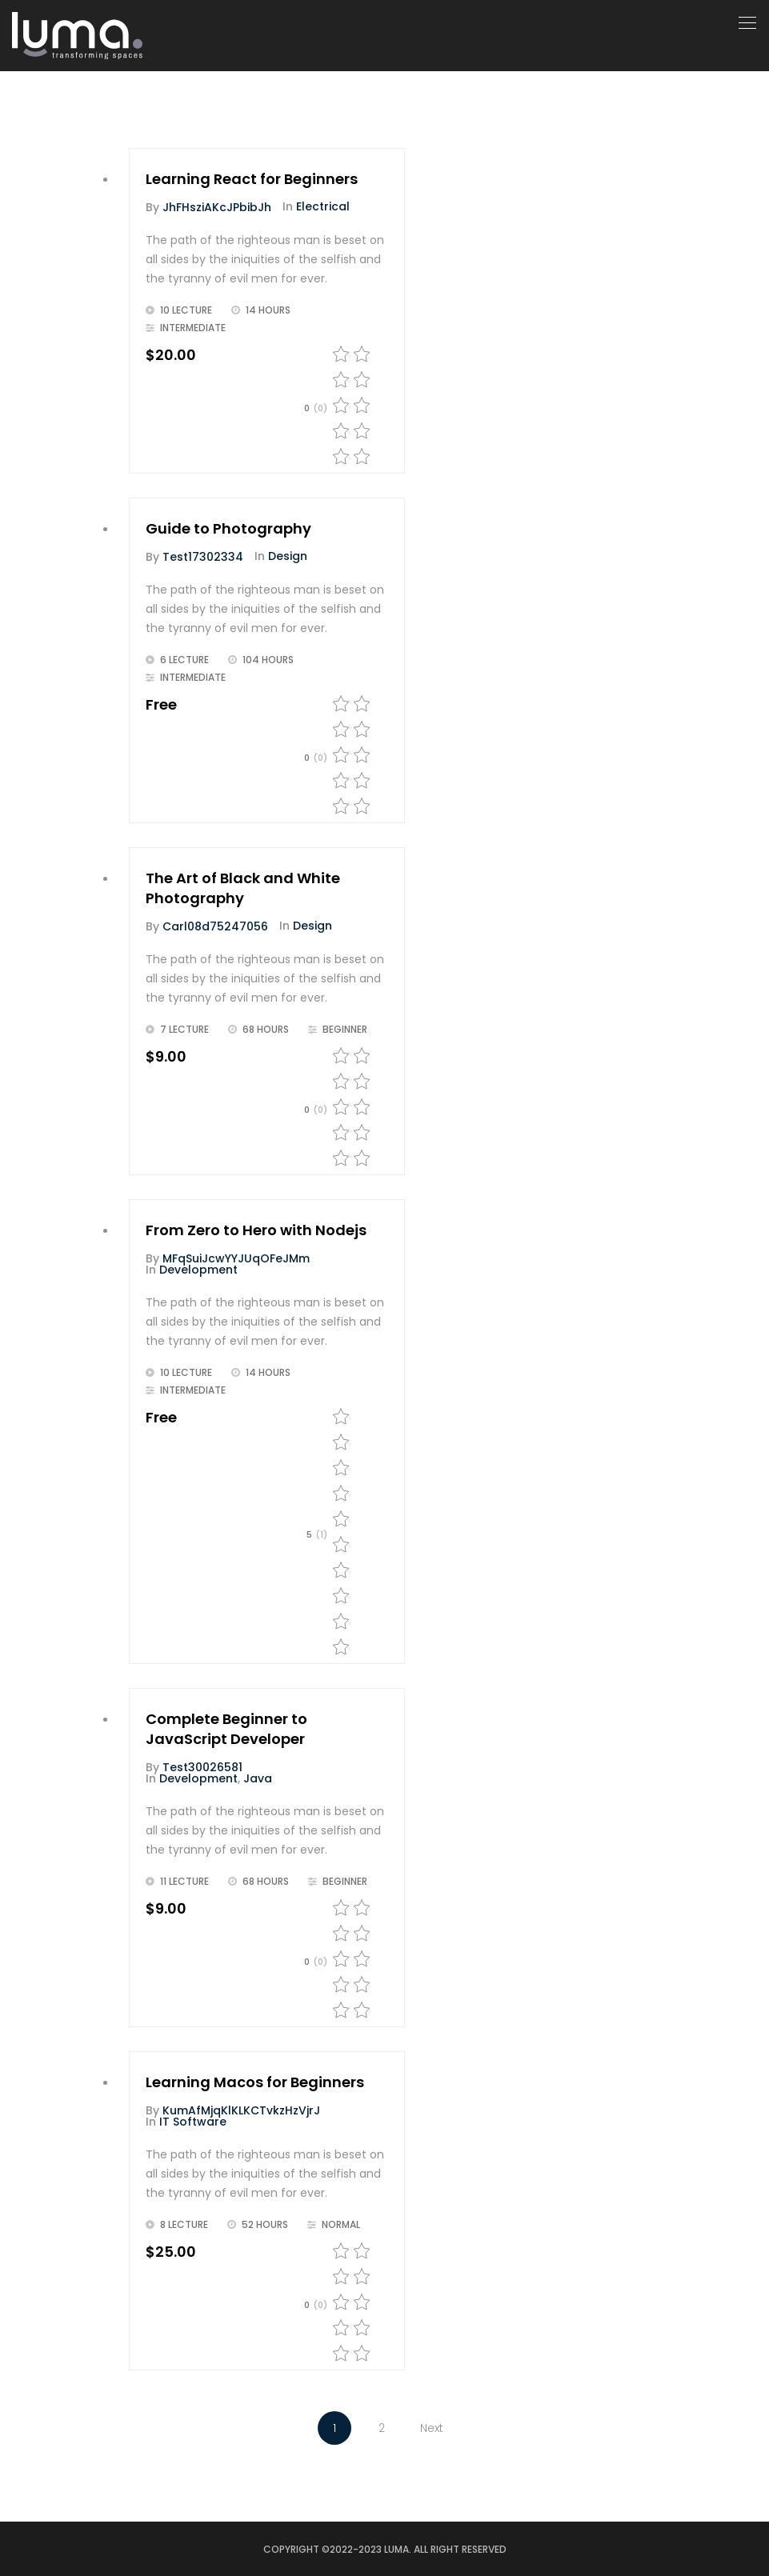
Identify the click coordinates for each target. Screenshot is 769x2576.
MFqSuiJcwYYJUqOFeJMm (236, 1258)
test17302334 (202, 557)
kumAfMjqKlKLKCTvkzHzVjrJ (241, 2110)
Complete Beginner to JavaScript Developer (226, 1729)
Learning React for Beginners (252, 179)
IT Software (192, 2122)
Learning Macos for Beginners (255, 2082)
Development (198, 1270)
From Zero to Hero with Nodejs (256, 1230)
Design (287, 556)
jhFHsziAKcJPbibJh (216, 207)
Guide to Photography (228, 528)
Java (257, 1778)
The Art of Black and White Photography (243, 888)
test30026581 (202, 1767)
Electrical (323, 206)
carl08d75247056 (215, 926)
